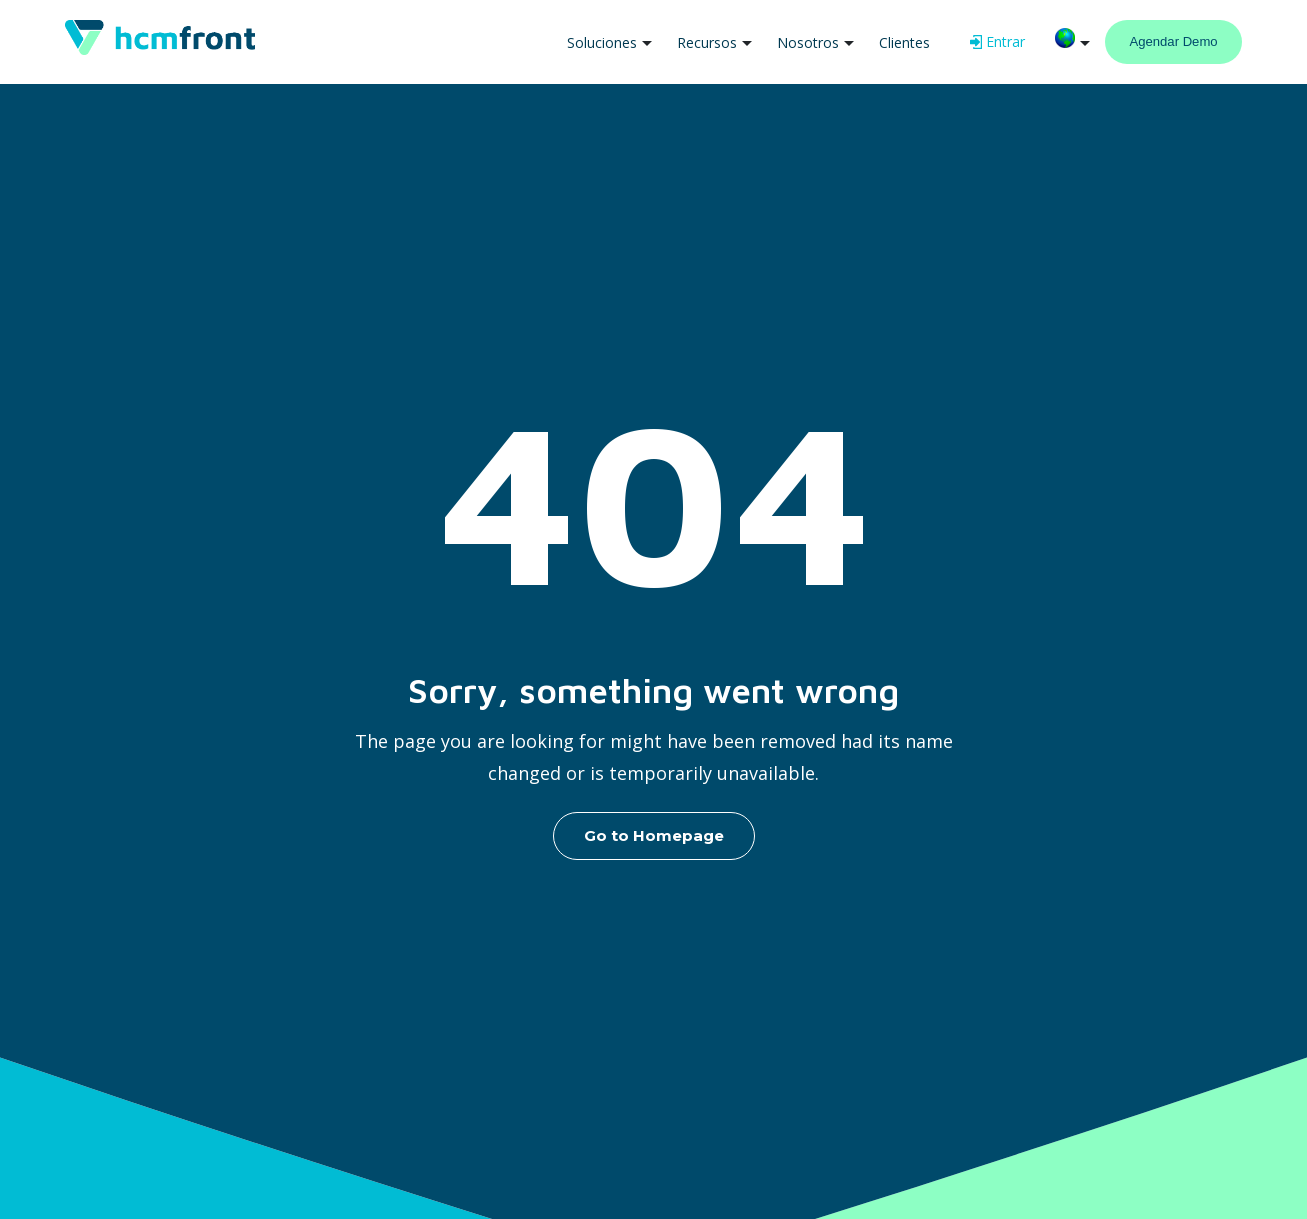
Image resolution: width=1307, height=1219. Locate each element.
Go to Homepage (654, 835)
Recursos (707, 42)
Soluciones (602, 42)
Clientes (904, 42)
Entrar (997, 41)
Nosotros (808, 42)
